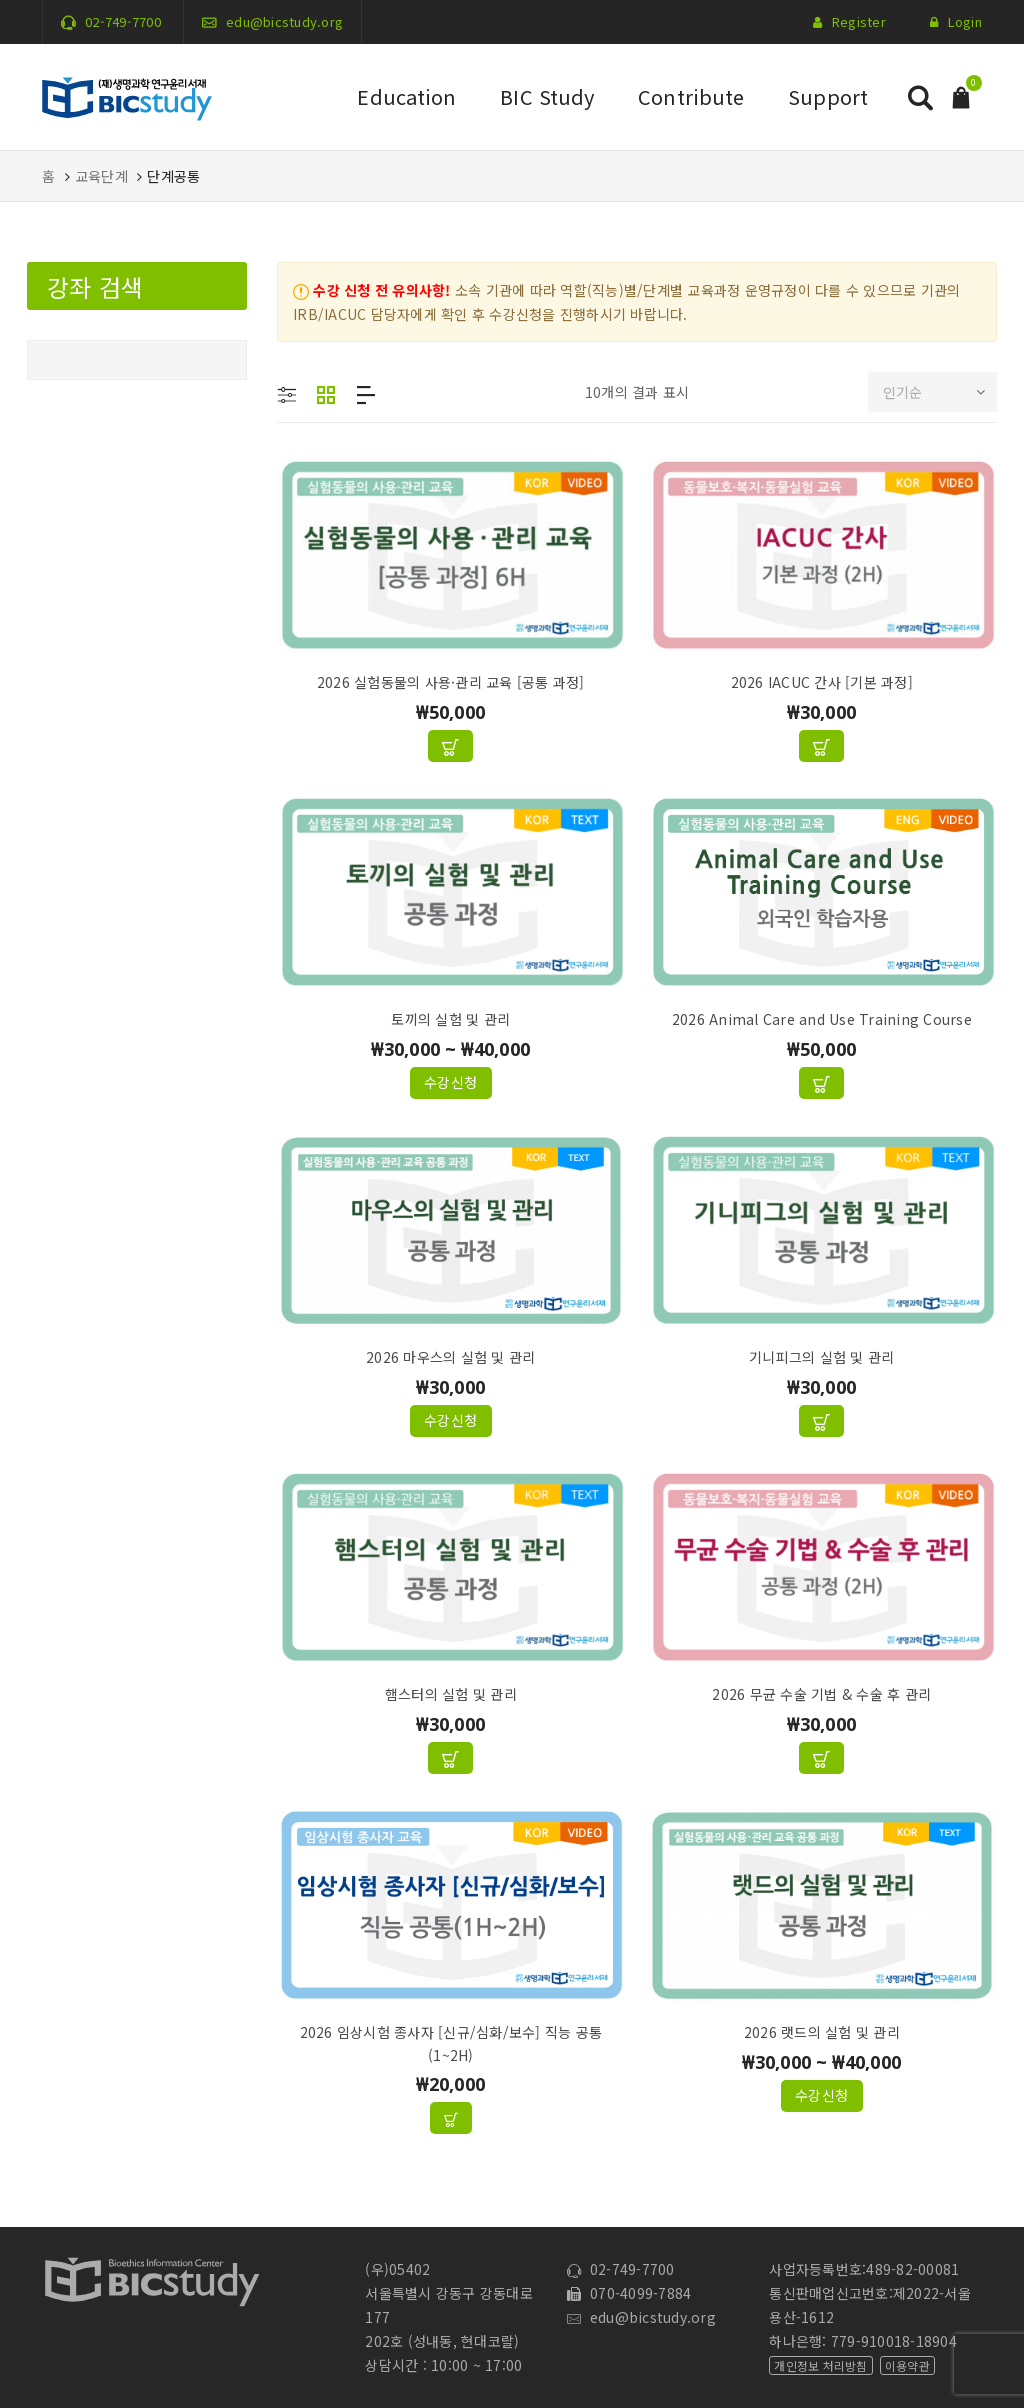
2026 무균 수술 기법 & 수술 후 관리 (821, 1694)
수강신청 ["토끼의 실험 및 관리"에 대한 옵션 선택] (451, 1082)
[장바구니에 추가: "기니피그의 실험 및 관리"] (821, 1421)
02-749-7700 (123, 21)
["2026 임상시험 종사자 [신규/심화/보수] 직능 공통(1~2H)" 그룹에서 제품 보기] (451, 2118)
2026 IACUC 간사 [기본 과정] (822, 682)
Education (406, 96)
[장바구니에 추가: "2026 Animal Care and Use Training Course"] (821, 1083)
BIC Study (547, 96)
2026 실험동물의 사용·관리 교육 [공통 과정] (451, 682)
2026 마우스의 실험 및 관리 (450, 1357)
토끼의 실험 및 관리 (450, 1019)
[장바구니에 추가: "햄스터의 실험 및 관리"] (450, 1758)
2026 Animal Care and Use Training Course (822, 1019)
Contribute (691, 96)
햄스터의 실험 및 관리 (451, 1694)
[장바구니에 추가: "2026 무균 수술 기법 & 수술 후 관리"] (821, 1758)
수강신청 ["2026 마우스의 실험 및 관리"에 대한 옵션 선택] (451, 1420)
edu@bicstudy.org (284, 21)
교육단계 (101, 176)
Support (828, 96)
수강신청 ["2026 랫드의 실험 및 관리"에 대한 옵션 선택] (822, 2095)
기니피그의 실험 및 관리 (821, 1357)
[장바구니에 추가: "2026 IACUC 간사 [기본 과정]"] (821, 746)
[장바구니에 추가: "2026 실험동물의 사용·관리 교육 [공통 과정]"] (450, 746)
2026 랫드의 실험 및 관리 (822, 2032)
